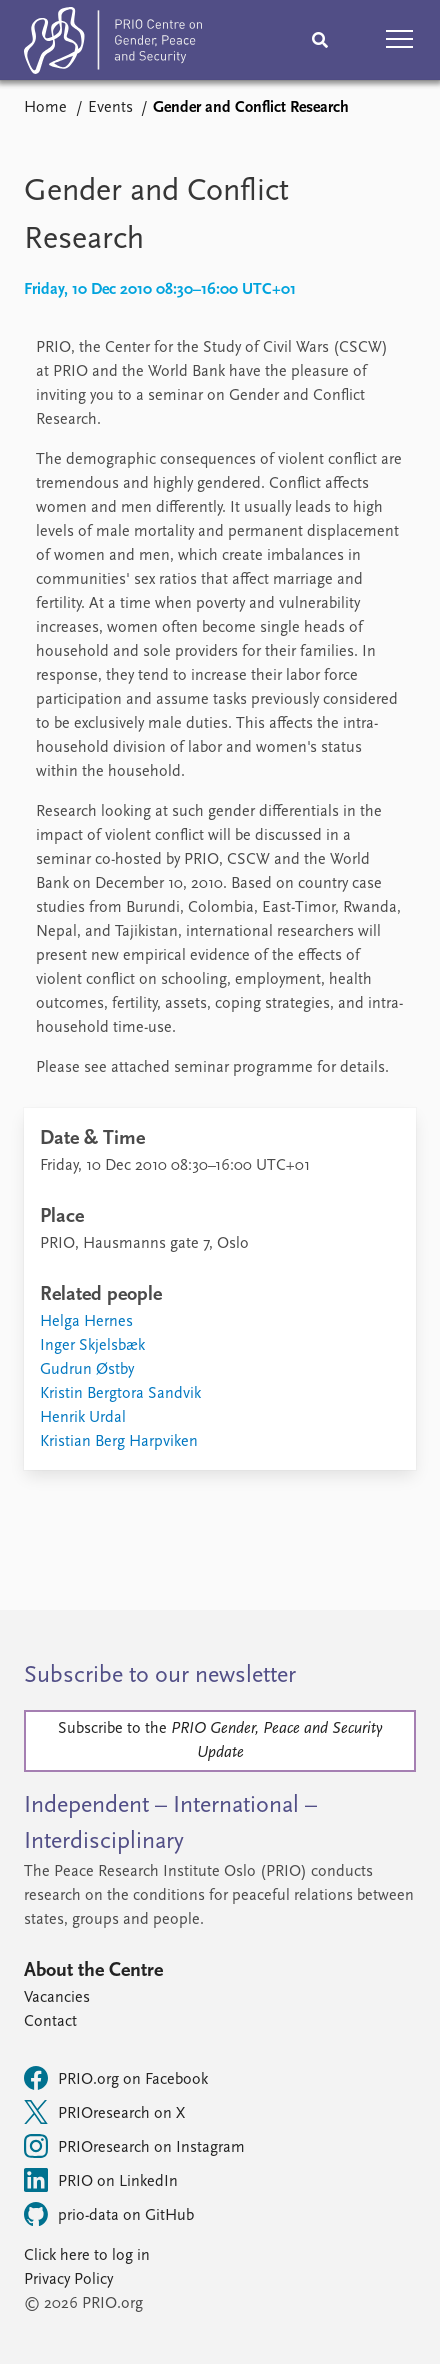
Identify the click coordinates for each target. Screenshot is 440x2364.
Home (45, 108)
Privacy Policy (68, 2280)
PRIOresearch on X (104, 2112)
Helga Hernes (86, 1322)
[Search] (320, 40)
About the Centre (93, 1971)
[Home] (113, 44)
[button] (400, 40)
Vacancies (57, 1998)
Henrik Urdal (83, 1418)
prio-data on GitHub (109, 2214)
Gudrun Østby (87, 1370)
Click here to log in (87, 2256)
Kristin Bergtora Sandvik (120, 1394)
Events (110, 108)
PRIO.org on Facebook (116, 2078)
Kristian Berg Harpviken (119, 1442)
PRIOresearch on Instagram (134, 2146)
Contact (50, 2022)
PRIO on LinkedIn (101, 2180)
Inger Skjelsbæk (92, 1346)
